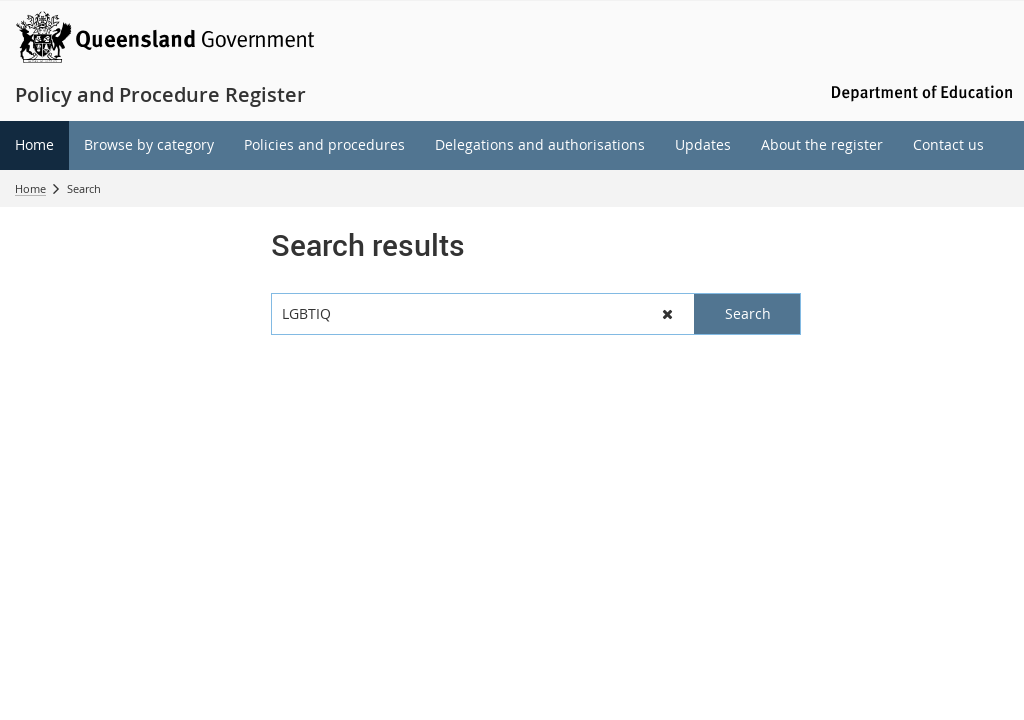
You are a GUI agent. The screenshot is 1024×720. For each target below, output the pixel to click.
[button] (668, 314)
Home (30, 188)
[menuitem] (34, 145)
